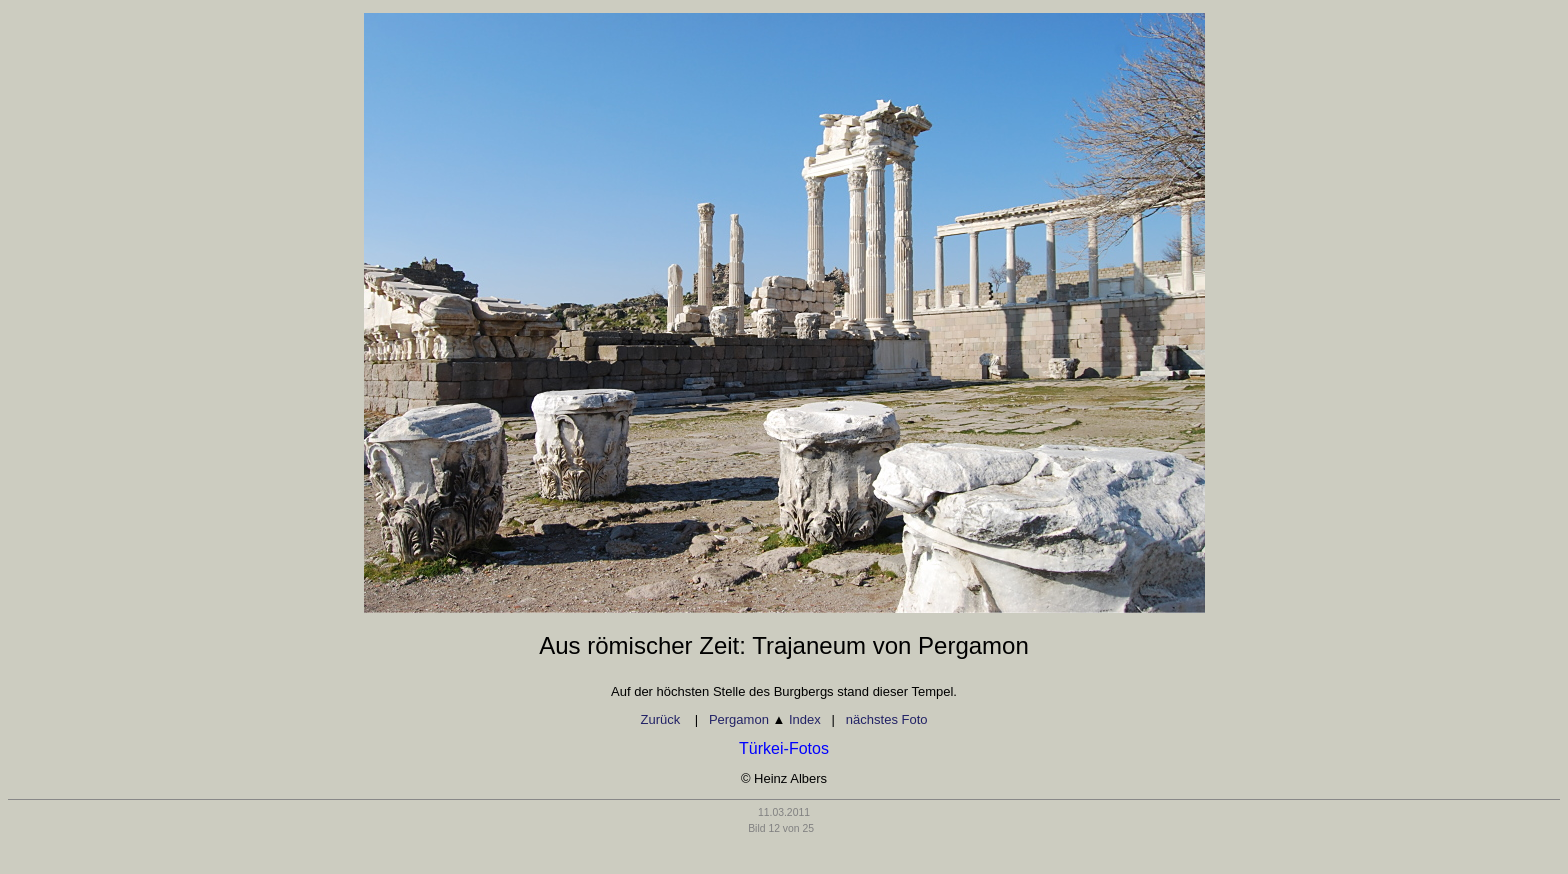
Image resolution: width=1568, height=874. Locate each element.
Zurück (661, 719)
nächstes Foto (887, 719)
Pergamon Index (765, 719)
